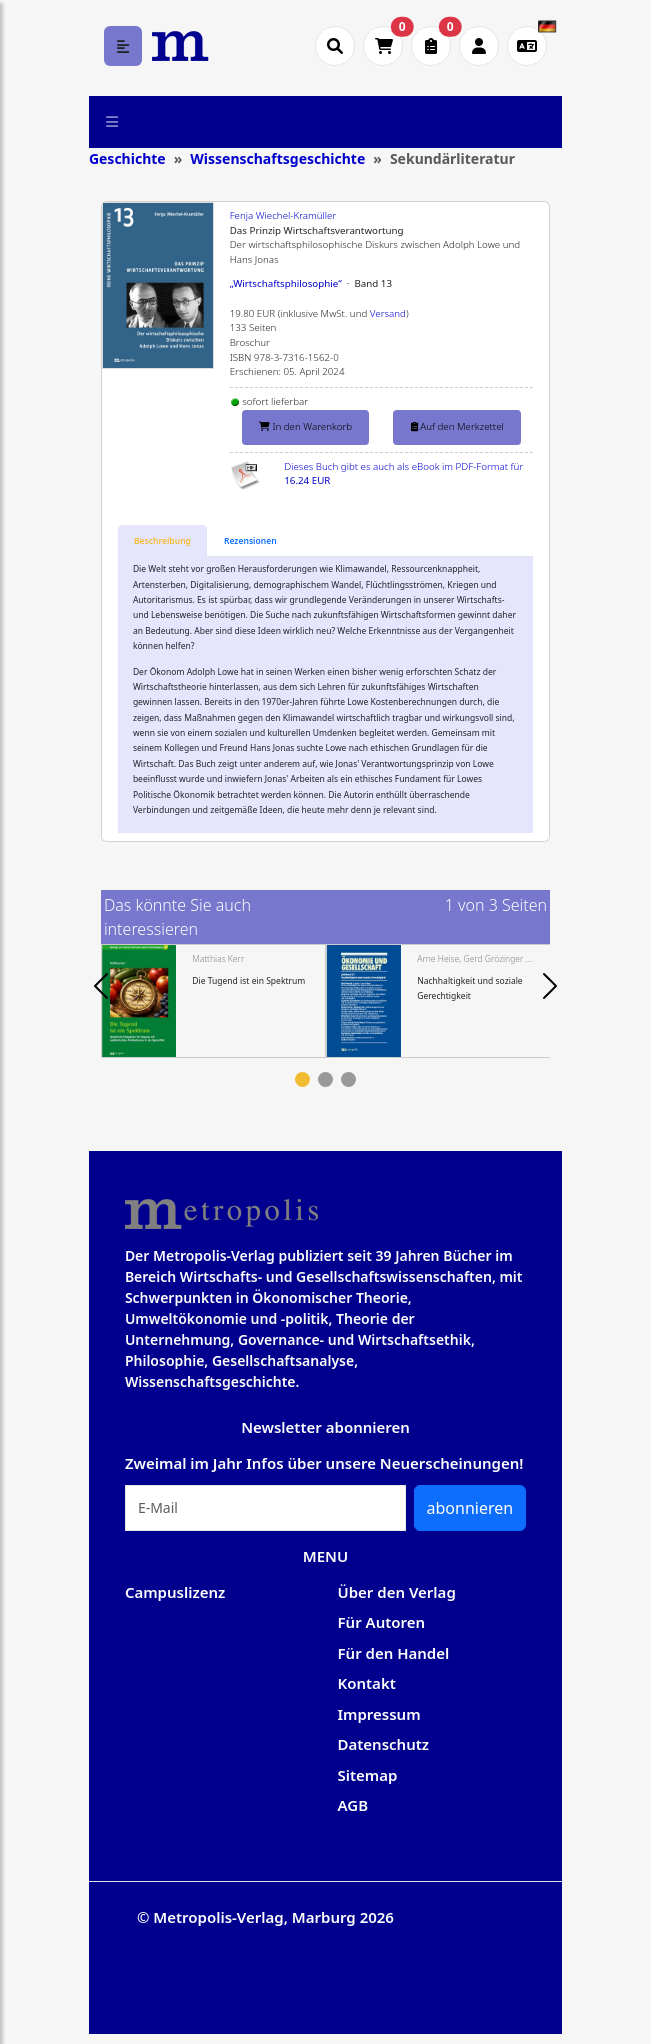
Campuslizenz (175, 1592)
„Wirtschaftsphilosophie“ (286, 283)
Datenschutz (384, 1744)
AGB (353, 1805)
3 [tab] (348, 1079)
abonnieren (470, 1508)
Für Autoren (382, 1622)
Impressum (379, 1714)
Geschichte (127, 158)
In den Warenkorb (305, 426)
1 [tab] (302, 1079)
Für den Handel (394, 1653)
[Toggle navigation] (112, 122)
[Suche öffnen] (335, 46)
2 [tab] (325, 1079)
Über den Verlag (397, 1592)
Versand (388, 313)
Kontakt (367, 1683)
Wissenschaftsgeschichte (277, 158)
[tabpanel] (213, 1000)
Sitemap (368, 1775)
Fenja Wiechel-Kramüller (283, 215)
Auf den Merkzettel (457, 426)
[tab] (162, 541)
